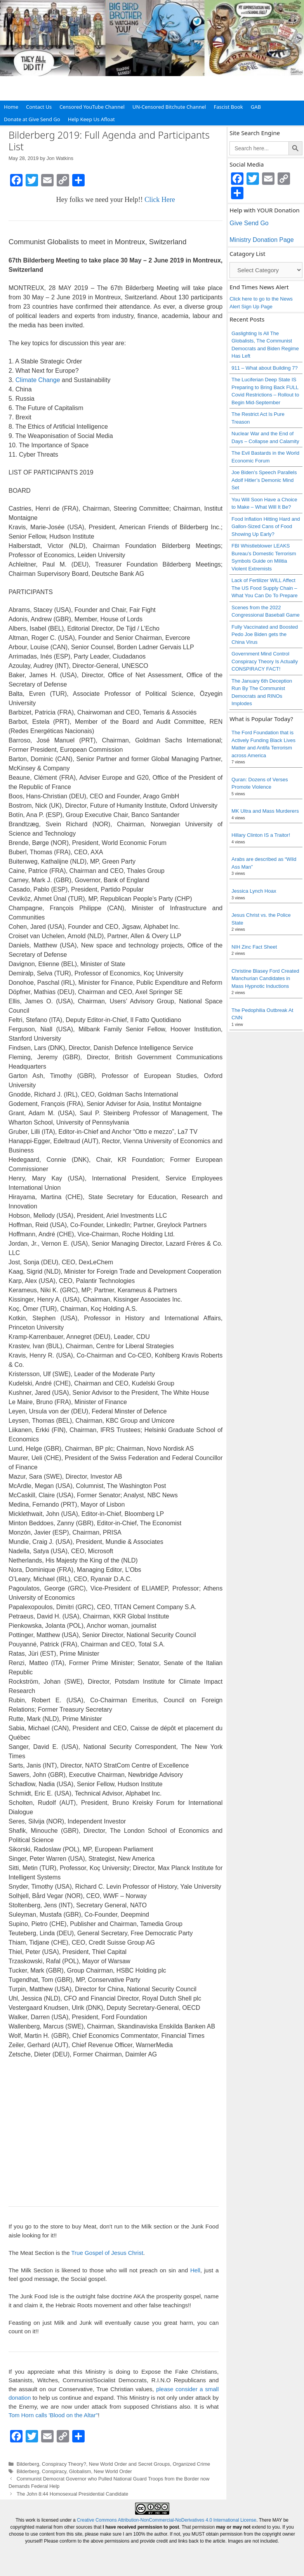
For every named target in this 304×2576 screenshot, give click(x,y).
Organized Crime (191, 2464)
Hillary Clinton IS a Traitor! (260, 835)
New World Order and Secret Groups (129, 2464)
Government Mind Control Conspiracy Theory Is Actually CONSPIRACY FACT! (264, 661)
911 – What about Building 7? (264, 368)
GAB (256, 106)
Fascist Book (228, 106)
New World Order (113, 2471)
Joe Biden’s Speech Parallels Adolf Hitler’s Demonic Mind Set (264, 479)
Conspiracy (54, 2471)
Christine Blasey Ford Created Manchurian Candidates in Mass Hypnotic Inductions (265, 978)
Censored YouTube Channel (92, 106)
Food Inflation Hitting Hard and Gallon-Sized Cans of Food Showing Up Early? (265, 526)
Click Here (159, 199)
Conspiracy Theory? (64, 2464)
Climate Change (38, 380)
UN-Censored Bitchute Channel (169, 106)
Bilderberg (28, 2464)
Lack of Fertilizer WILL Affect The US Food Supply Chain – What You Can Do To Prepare (264, 587)
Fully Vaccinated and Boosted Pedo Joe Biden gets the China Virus (264, 634)
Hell (195, 2270)
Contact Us (39, 106)
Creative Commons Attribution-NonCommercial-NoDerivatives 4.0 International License (166, 2520)
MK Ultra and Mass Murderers (265, 811)
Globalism (80, 2471)
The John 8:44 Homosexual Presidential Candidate (73, 2494)
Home (11, 106)
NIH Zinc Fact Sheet (254, 947)
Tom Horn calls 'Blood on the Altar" (53, 2415)
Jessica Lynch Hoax (253, 891)
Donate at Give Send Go (32, 119)
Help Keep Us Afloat (91, 119)
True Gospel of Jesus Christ (107, 2252)
